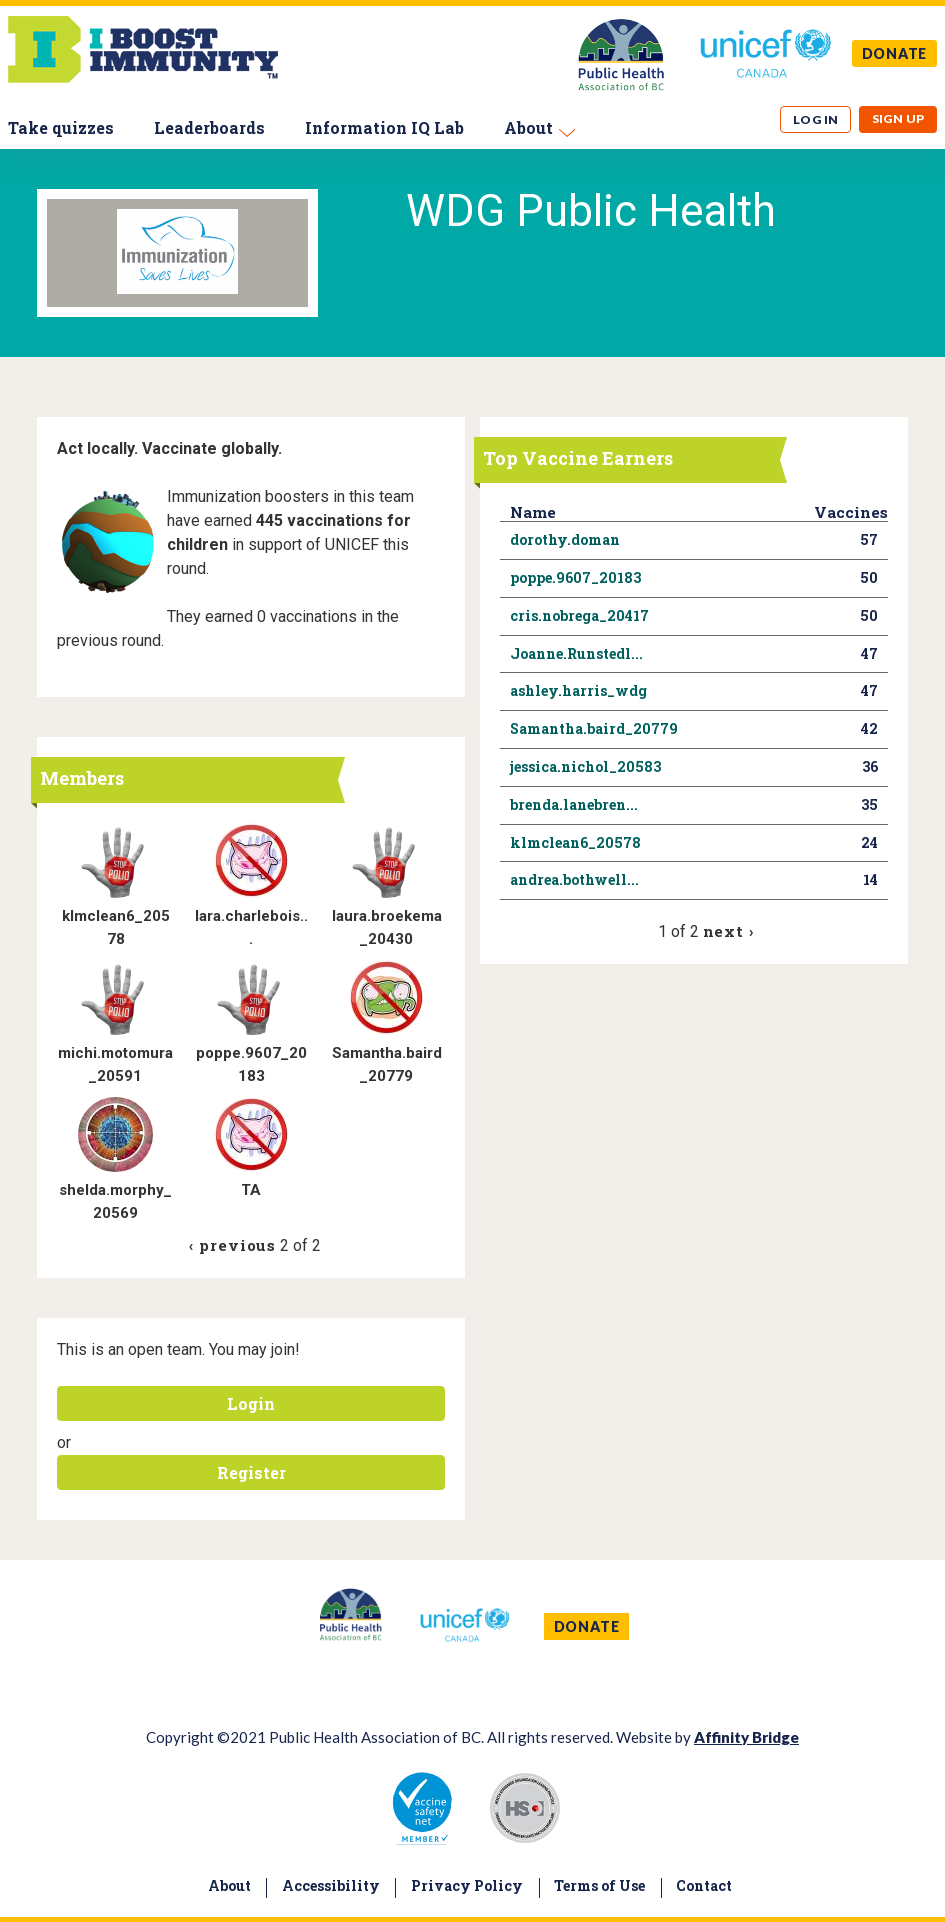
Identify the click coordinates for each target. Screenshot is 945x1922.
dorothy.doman (565, 539)
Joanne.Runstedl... (576, 653)
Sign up (898, 118)
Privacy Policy (467, 1885)
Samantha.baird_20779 (594, 728)
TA (251, 1190)
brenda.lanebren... (574, 804)
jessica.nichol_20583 (585, 766)
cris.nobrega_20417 (579, 615)
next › (728, 931)
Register (251, 1472)
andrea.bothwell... (574, 879)
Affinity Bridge (746, 1737)
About (528, 127)
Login (251, 1403)
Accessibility (331, 1885)
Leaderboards (209, 127)
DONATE (895, 53)
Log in (816, 119)
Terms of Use (599, 1885)
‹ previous (232, 1245)
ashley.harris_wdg (578, 690)
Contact (704, 1885)
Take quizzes (61, 127)
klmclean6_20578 (575, 842)
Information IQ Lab (384, 127)
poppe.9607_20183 (575, 577)
